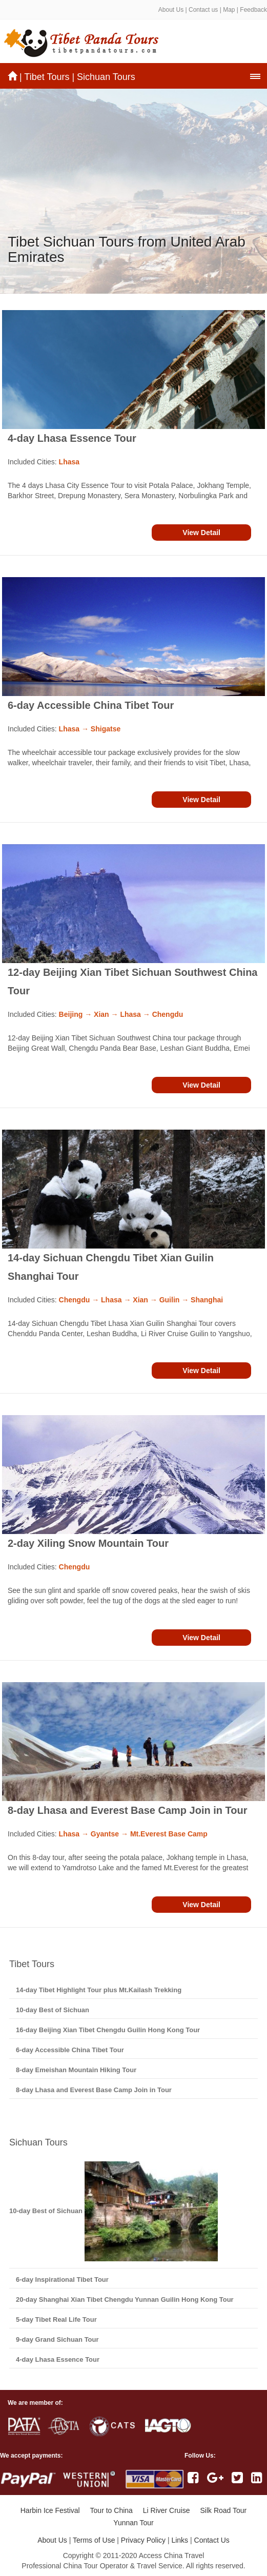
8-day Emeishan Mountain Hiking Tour (76, 2070)
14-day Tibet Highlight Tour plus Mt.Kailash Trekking (98, 1990)
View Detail (201, 532)
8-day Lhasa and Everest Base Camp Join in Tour (128, 1810)
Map (229, 9)
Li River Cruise (166, 2510)
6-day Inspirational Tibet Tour (62, 2279)
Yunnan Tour (133, 2523)
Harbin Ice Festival (50, 2510)
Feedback (253, 9)
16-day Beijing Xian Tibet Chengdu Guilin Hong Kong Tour (108, 2030)
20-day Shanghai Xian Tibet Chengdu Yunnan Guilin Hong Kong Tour (125, 2299)
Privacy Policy (143, 2540)
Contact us (203, 9)
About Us (170, 9)
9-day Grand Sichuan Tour (57, 2339)
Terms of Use (94, 2540)
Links (179, 2540)
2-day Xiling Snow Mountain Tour (88, 1543)
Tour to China (111, 2510)
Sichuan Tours (106, 77)
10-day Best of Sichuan (52, 2010)
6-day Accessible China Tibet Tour (91, 705)
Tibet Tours (46, 77)
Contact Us (212, 2540)
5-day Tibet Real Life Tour (56, 2319)
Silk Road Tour (223, 2510)
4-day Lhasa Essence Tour (72, 438)
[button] (255, 76)
